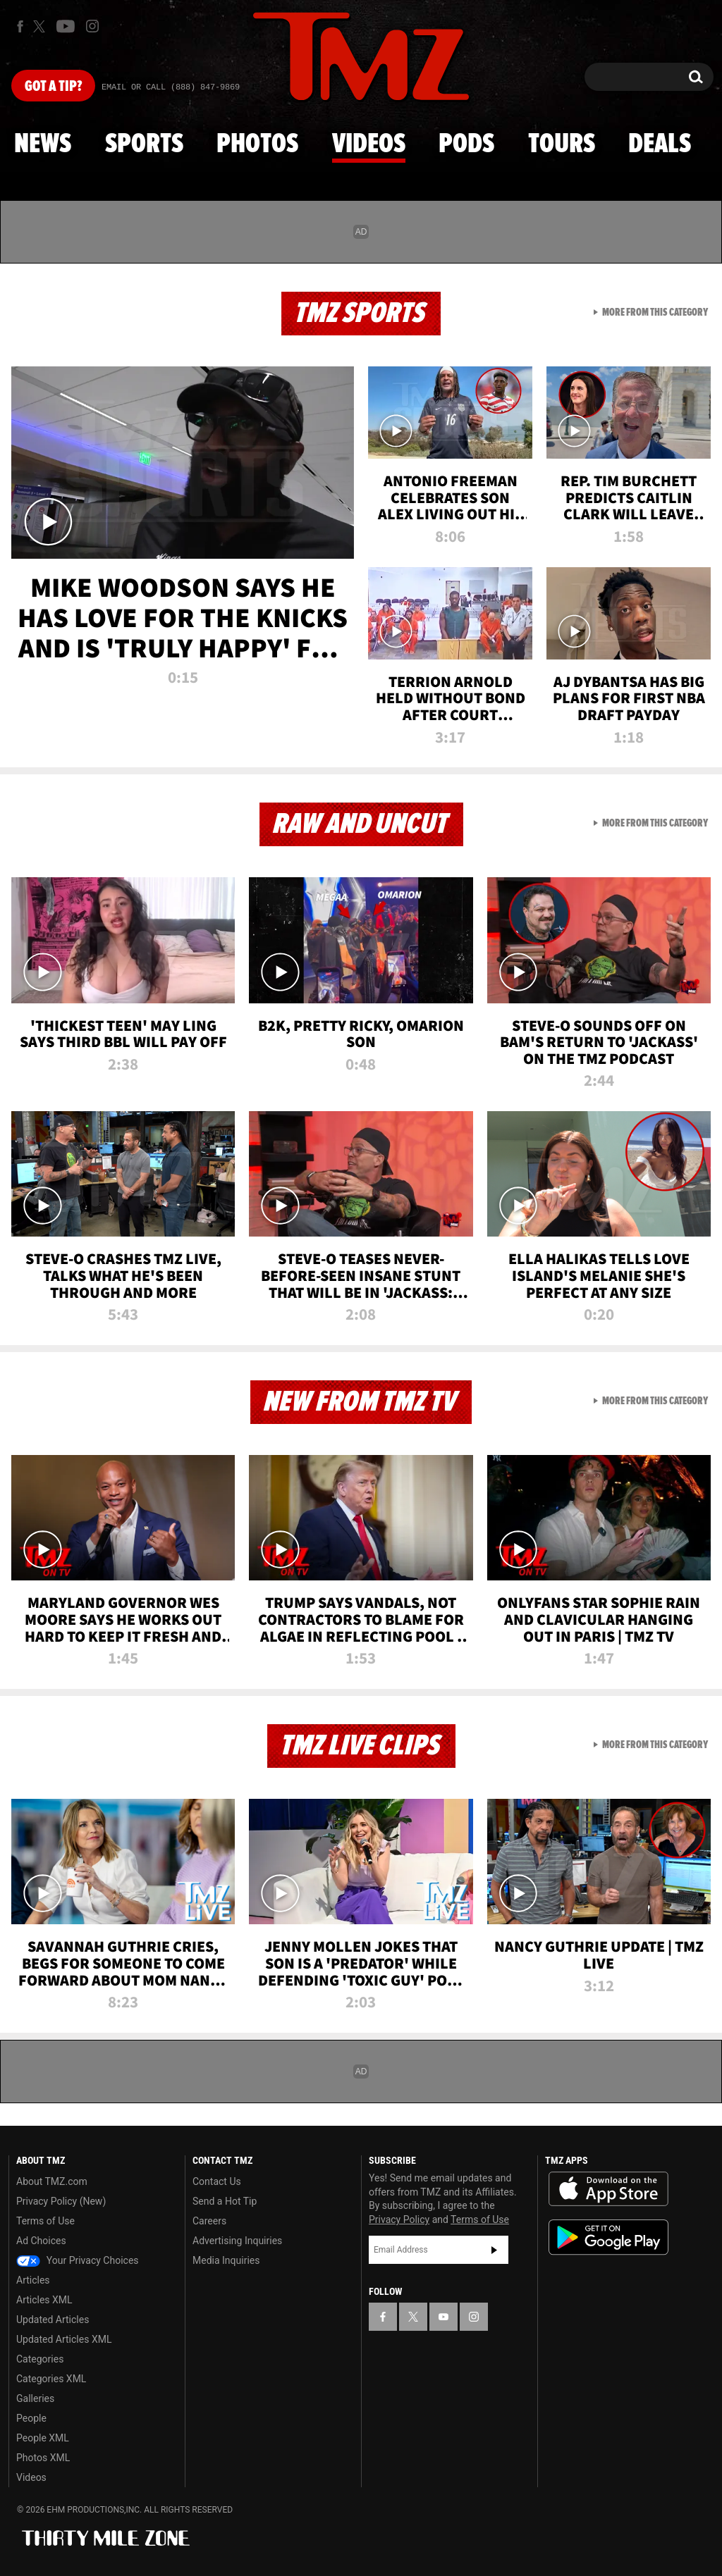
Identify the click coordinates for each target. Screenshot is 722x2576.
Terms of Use (45, 2221)
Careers (209, 2221)
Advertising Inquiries (237, 2240)
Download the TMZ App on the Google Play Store (608, 2237)
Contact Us (216, 2181)
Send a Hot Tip (224, 2201)
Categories (39, 2359)
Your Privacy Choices (77, 2260)
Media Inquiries (225, 2260)
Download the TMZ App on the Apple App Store (608, 2189)
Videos (368, 144)
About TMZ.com (51, 2181)
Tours (561, 144)
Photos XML (43, 2457)
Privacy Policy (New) (61, 2201)
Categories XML (51, 2378)
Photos (257, 144)
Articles (33, 2280)
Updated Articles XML (63, 2339)
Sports (144, 144)
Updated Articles (52, 2319)
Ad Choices (41, 2240)
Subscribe (494, 2250)
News (42, 144)
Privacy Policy (399, 2219)
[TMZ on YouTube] (443, 2317)
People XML (42, 2438)
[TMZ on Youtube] (65, 26)
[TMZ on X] (41, 26)
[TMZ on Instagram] (92, 26)
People (31, 2418)
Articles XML (44, 2299)
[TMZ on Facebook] (20, 26)
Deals (659, 144)
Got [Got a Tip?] (53, 87)
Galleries (35, 2398)
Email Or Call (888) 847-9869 (171, 87)
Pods (466, 144)
